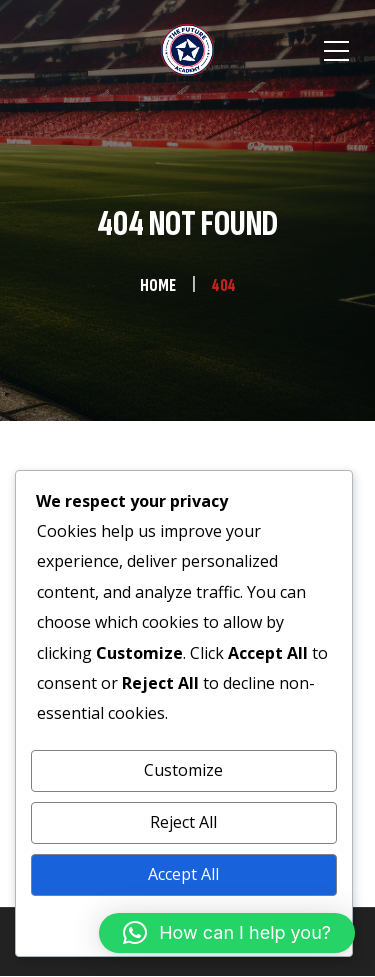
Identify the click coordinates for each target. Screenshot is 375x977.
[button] (227, 933)
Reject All (183, 822)
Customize (183, 770)
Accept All (183, 874)
